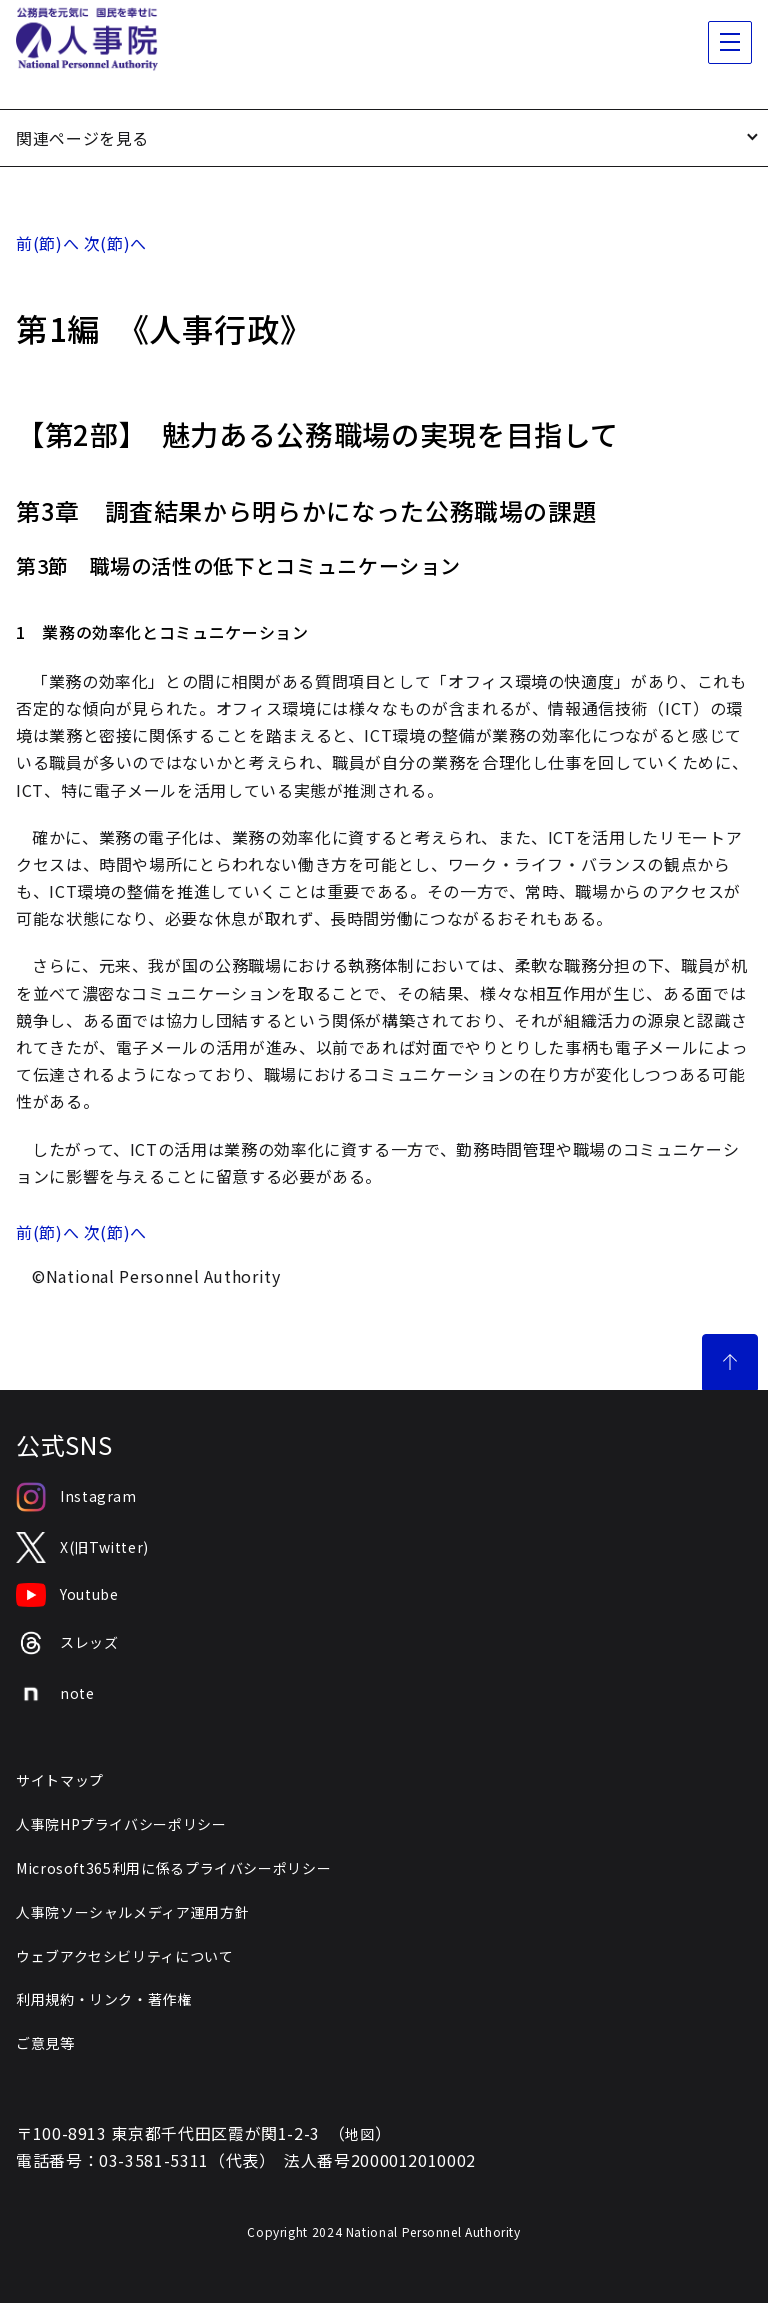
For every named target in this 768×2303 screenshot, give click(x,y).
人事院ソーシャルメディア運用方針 (132, 1912)
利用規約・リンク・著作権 (104, 1999)
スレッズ (67, 1643)
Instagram (76, 1497)
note (55, 1694)
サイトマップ (60, 1780)
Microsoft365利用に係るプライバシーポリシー (173, 1868)
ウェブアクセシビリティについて (125, 1956)
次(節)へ (115, 243)
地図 (359, 2134)
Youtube (67, 1595)
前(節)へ (47, 243)
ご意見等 (45, 2043)
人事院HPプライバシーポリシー (121, 1824)
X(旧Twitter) (82, 1547)
